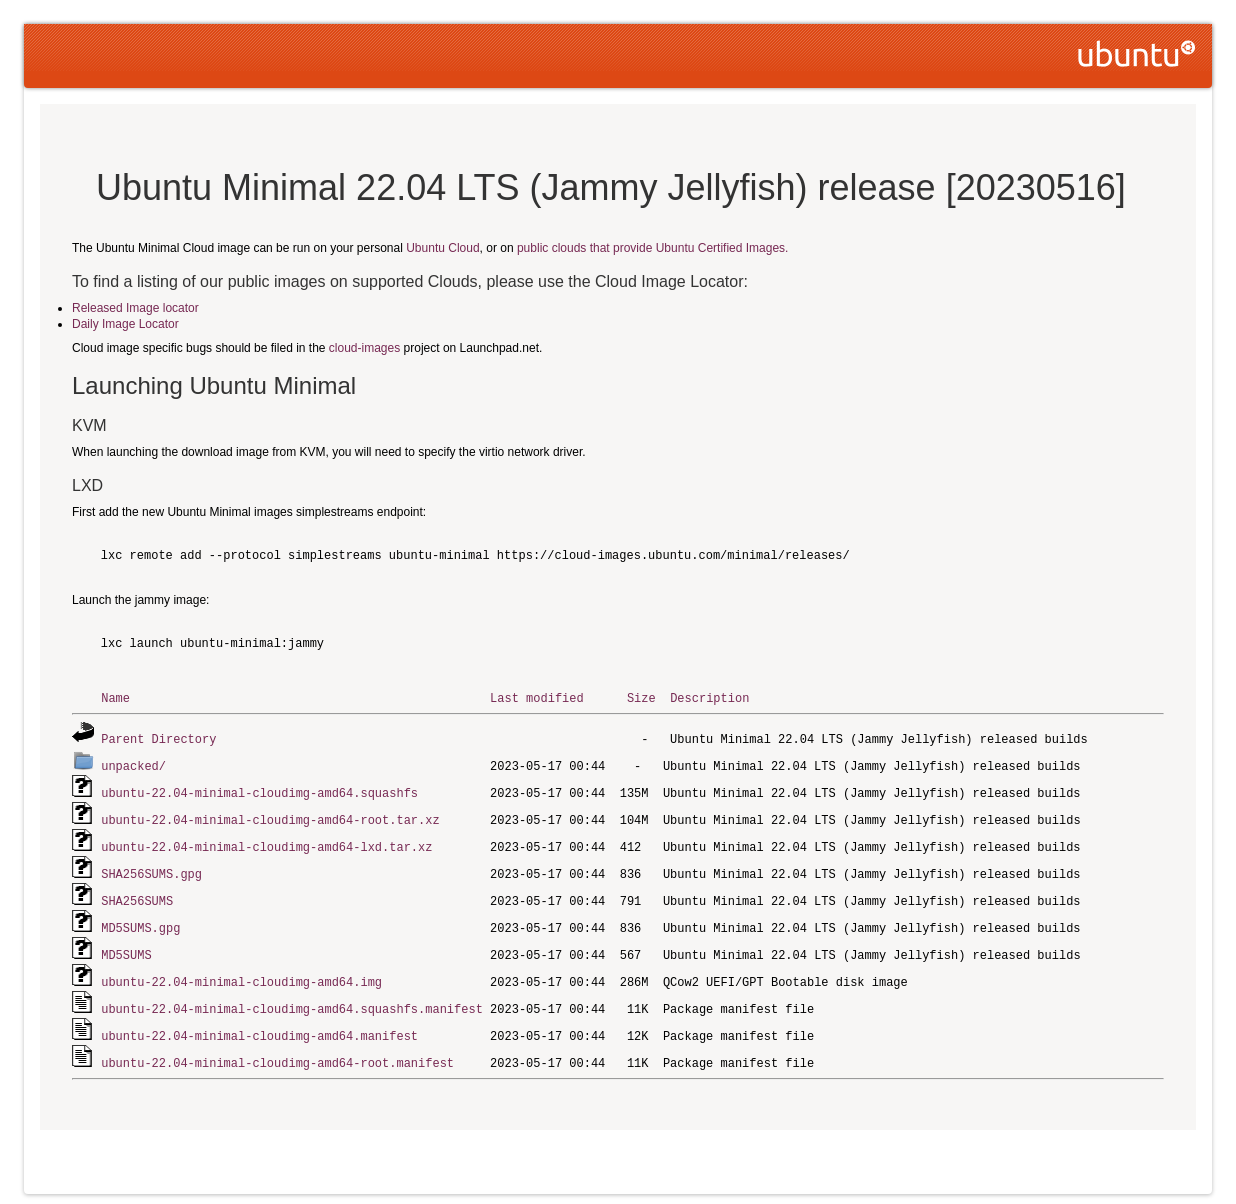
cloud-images (364, 348)
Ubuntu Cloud (442, 248)
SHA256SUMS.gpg (151, 867)
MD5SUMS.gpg (140, 919)
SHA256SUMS (137, 893)
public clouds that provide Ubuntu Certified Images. (652, 248)
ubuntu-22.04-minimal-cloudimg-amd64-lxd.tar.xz (266, 841)
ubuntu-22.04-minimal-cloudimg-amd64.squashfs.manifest (292, 997)
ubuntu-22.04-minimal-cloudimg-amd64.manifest (259, 1023)
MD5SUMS (126, 945)
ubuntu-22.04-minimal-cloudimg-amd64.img (241, 971)
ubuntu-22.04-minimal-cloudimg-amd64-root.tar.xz (270, 815)
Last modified (537, 697)
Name (115, 697)
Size (641, 697)
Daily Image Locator (125, 324)
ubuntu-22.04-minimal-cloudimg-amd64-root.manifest (277, 1049)
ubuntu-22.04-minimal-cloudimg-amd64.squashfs (259, 789)
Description (709, 697)
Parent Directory (158, 737)
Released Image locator (135, 308)
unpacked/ (133, 763)
